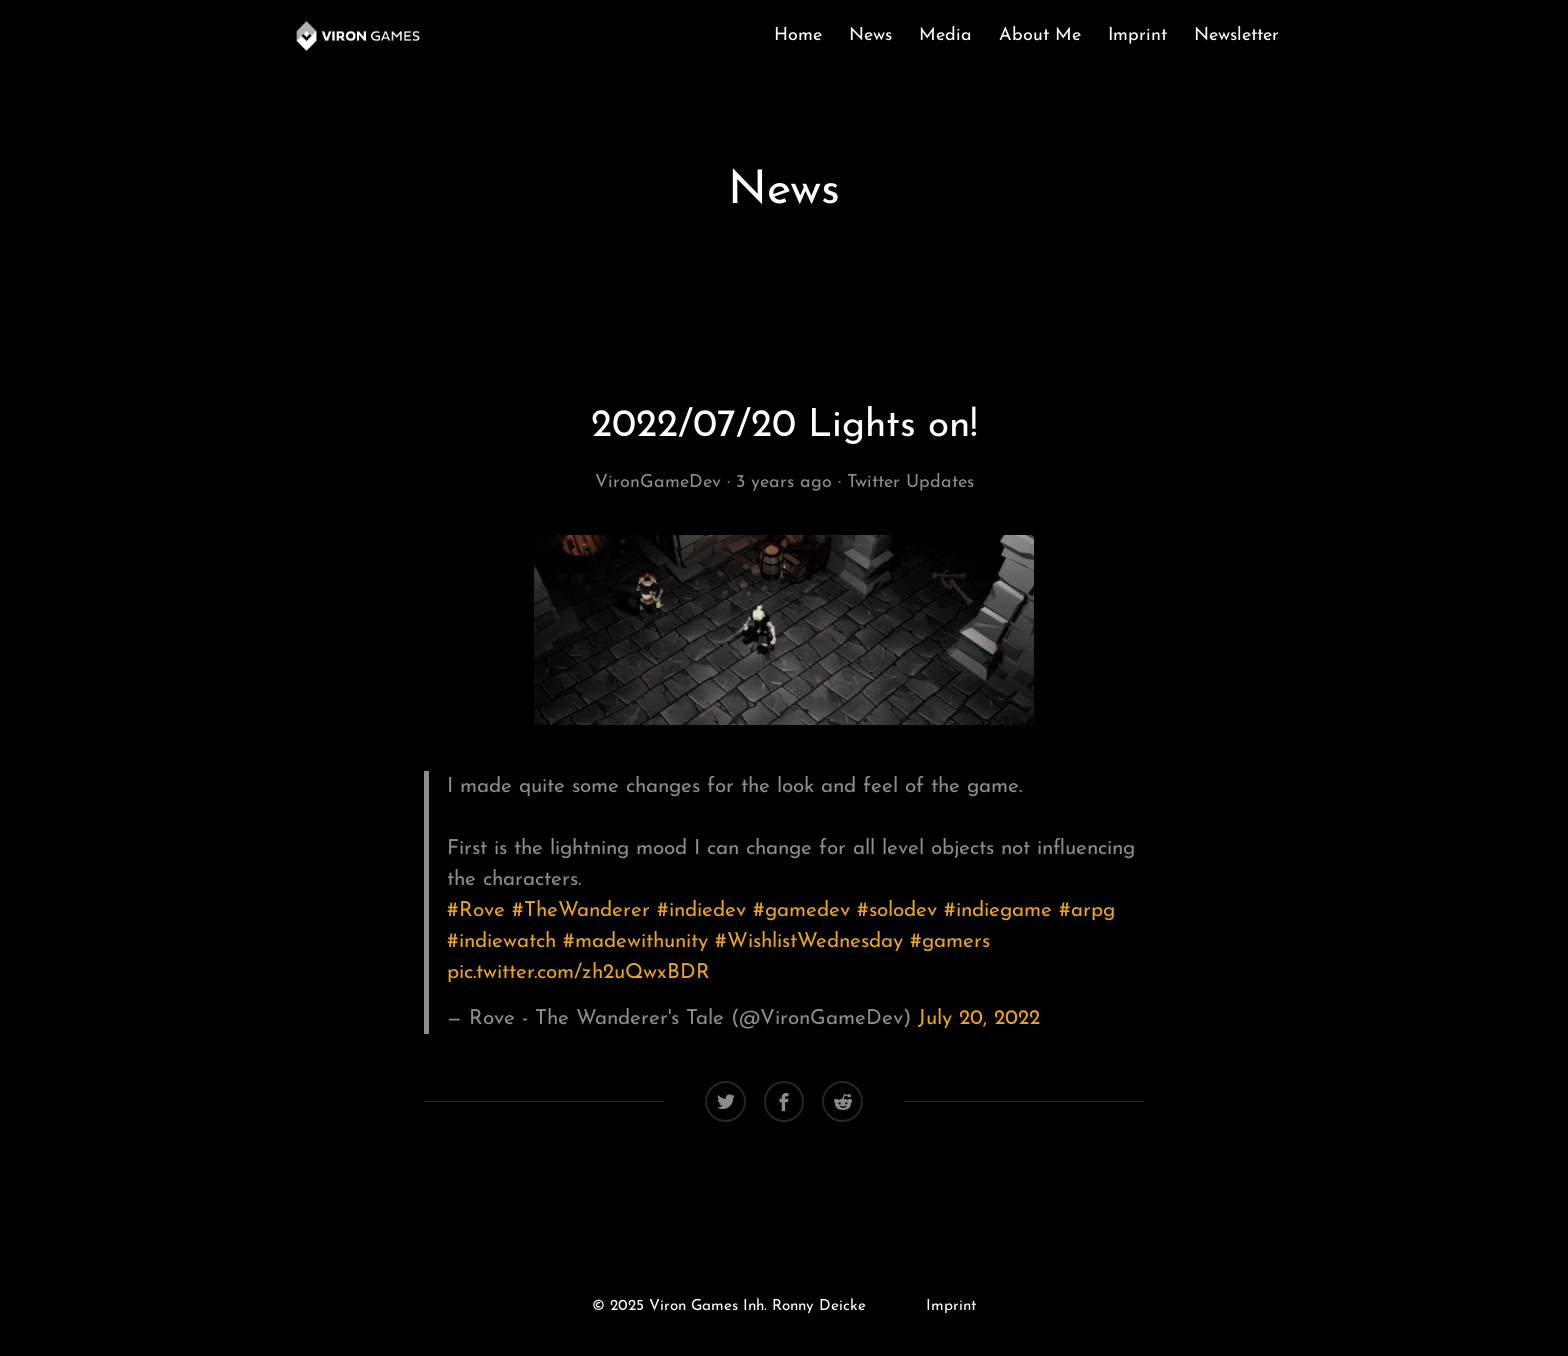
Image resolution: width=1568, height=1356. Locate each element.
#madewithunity (635, 941)
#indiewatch (501, 941)
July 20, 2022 (979, 1018)
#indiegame (998, 910)
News (870, 35)
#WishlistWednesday (809, 941)
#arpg (1087, 910)
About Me (1040, 35)
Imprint (1137, 35)
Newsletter (1236, 35)
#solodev (897, 910)
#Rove (476, 910)
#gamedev (801, 910)
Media (945, 35)
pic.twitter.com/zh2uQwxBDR (578, 972)
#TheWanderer (581, 910)
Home (798, 35)
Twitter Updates (910, 482)
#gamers (950, 941)
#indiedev (701, 910)
